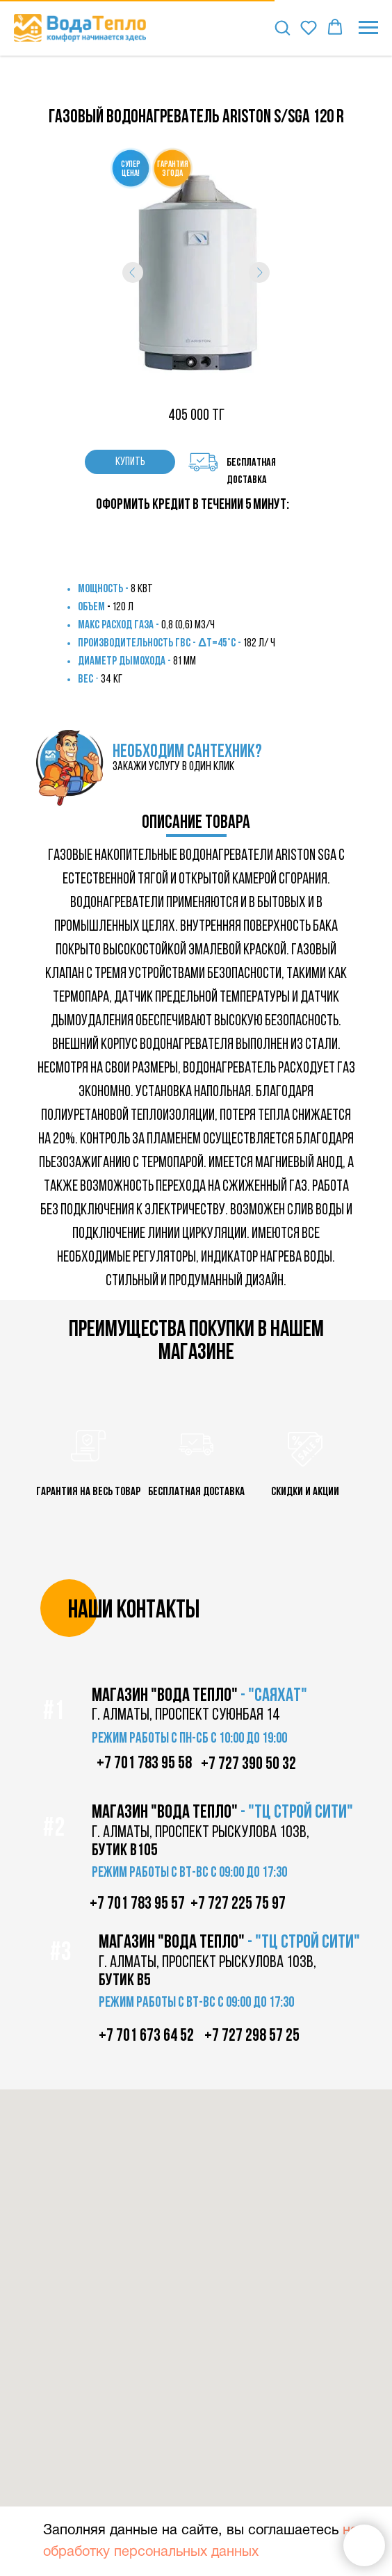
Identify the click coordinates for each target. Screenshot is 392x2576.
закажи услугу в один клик (173, 767)
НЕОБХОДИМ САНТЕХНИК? (187, 752)
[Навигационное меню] (368, 28)
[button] (282, 27)
